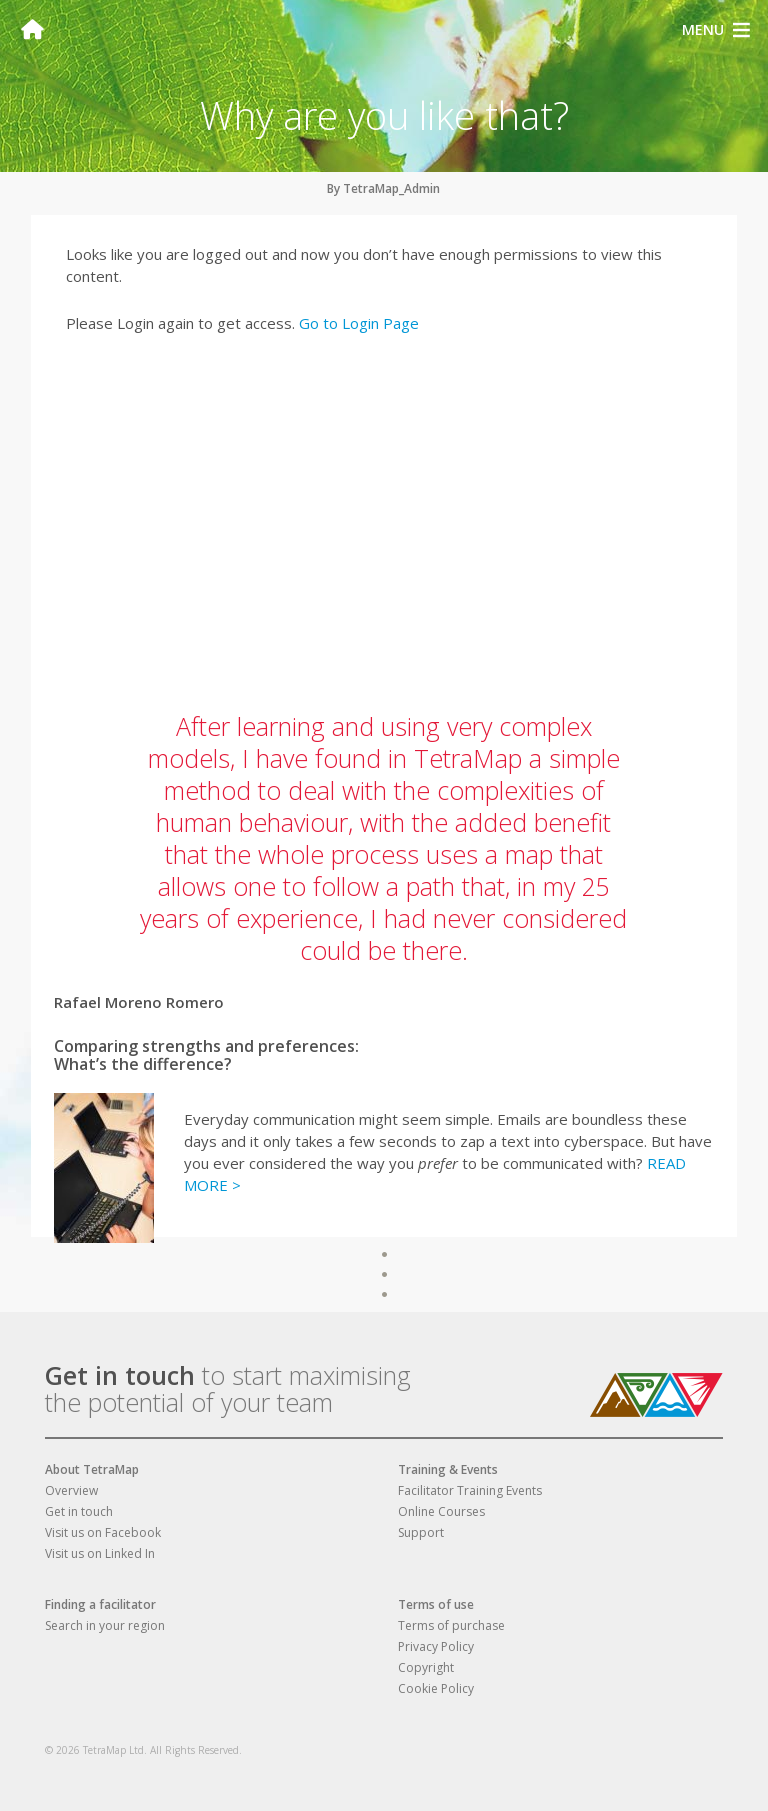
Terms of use (436, 1604)
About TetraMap (92, 1469)
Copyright (426, 1667)
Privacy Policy (436, 1646)
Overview (71, 1490)
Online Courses (441, 1511)
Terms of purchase (451, 1625)
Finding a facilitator (100, 1604)
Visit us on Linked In (100, 1553)
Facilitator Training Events (470, 1490)
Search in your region (105, 1625)
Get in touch (120, 1375)
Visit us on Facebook (103, 1532)
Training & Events (448, 1469)
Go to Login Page (359, 323)
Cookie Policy (436, 1688)
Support (421, 1532)
